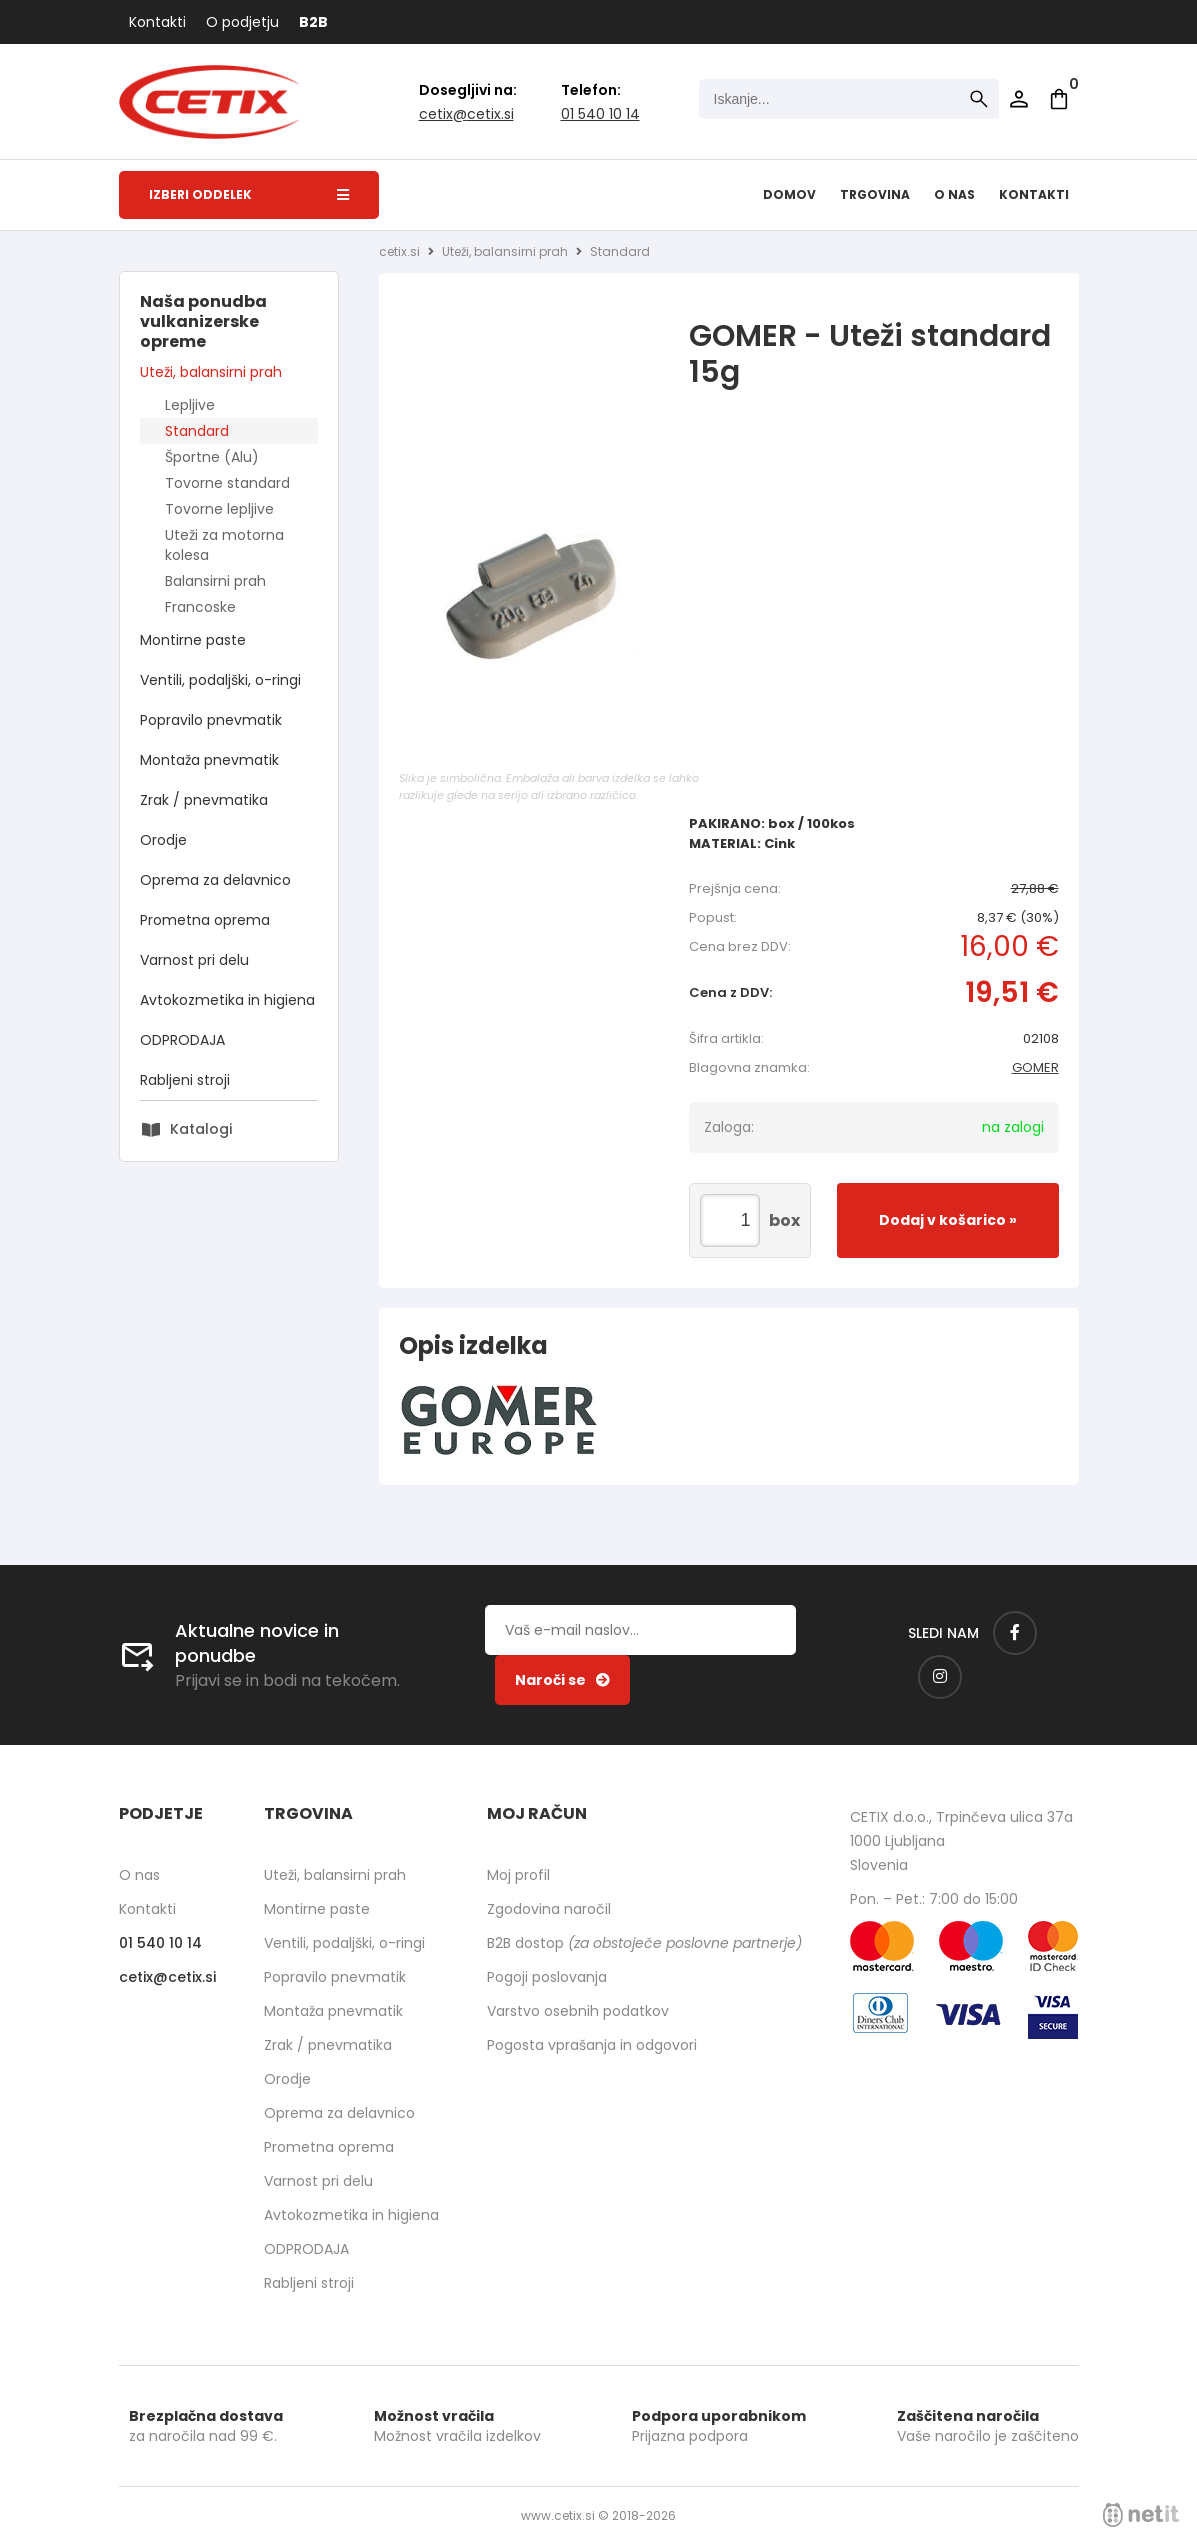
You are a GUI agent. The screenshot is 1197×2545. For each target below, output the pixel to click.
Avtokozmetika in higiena (227, 1000)
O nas (954, 194)
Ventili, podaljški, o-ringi (220, 680)
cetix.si (399, 251)
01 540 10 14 (600, 114)
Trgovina (875, 194)
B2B (313, 22)
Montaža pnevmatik (209, 760)
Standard (197, 431)
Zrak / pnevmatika (204, 800)
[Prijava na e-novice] (562, 1680)
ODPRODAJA (182, 1040)
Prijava (1019, 99)
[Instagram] (940, 1677)
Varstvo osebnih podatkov (578, 2011)
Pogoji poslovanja (547, 1977)
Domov (789, 194)
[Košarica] (1059, 99)
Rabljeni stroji (185, 1080)
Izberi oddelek (249, 194)
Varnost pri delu (194, 960)
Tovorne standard (227, 483)
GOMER (1035, 1067)
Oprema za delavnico (215, 880)
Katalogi (201, 1129)
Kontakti (157, 22)
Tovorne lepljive (219, 509)
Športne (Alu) (212, 457)
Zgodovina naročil (549, 1909)
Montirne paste (193, 640)
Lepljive (190, 405)
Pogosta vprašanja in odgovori (592, 2045)
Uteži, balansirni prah (211, 372)
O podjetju (242, 22)
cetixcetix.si (466, 114)
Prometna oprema (205, 920)
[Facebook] (1015, 1633)
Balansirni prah (215, 581)
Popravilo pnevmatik (211, 720)
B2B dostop (644, 1943)
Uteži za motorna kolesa (224, 545)
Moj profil (518, 1875)
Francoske (200, 607)
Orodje (163, 840)
